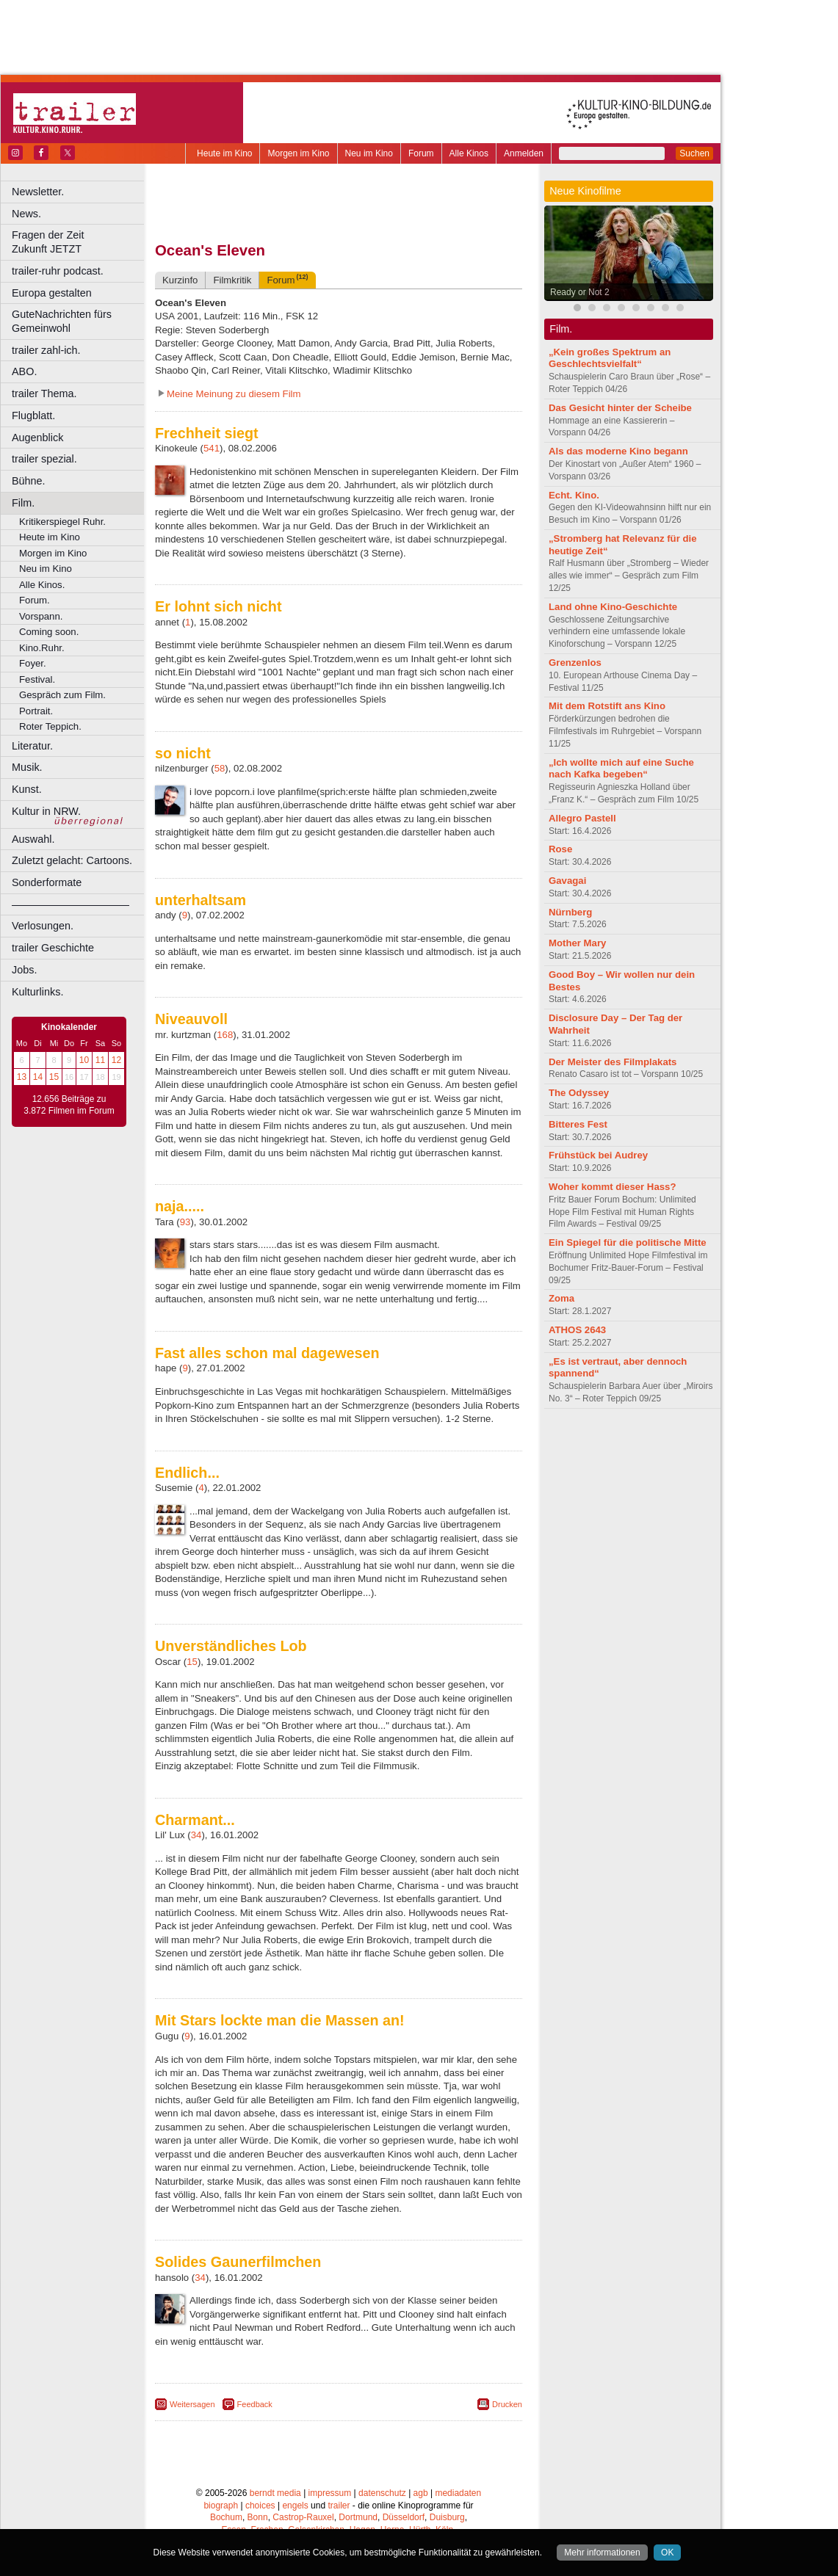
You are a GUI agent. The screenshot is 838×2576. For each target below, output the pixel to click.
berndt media (275, 2493)
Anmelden (523, 153)
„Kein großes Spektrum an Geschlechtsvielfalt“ (610, 358)
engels (295, 2505)
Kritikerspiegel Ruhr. (62, 521)
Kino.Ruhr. (42, 647)
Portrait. (36, 710)
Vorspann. (40, 616)
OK (667, 2552)
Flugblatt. (33, 415)
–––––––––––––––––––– (70, 904)
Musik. (27, 767)
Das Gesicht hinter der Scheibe (620, 407)
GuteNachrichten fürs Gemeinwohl (62, 321)
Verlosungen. (42, 926)
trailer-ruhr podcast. (58, 271)
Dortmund (358, 2517)
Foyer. (32, 663)
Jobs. (24, 970)
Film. (23, 503)
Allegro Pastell (582, 818)
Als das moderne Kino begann (618, 451)
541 (211, 448)
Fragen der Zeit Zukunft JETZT (80, 242)
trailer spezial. (44, 459)
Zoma (561, 1298)
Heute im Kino (224, 153)
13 (21, 1077)
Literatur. (32, 746)
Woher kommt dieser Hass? (612, 1186)
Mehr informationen (602, 2552)
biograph (220, 2505)
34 (196, 1834)
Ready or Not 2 (580, 292)
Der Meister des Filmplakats (612, 1061)
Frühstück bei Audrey (598, 1155)
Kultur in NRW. (46, 811)
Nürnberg (570, 912)
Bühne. (29, 481)
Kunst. (27, 789)
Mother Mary (577, 942)
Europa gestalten (52, 293)
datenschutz (382, 2493)
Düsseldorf (404, 2517)
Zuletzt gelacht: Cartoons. (72, 860)
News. (26, 213)
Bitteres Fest (578, 1124)
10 (84, 1060)
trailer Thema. (44, 393)
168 (225, 1034)
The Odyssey (579, 1092)
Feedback (254, 2404)
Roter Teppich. (50, 726)
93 (185, 1221)
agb (420, 2493)
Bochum (226, 2517)
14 (38, 1077)
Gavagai (567, 880)
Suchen (694, 153)
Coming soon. (49, 631)
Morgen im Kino (298, 153)
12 (116, 1060)
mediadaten (458, 2493)
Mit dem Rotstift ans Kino (607, 705)
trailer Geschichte (53, 948)
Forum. (34, 600)
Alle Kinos (468, 153)
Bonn (258, 2517)
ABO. (24, 371)
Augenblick (37, 437)
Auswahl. (33, 839)
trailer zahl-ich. (46, 350)
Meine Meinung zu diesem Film (234, 393)
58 (219, 768)
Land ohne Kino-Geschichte (613, 606)
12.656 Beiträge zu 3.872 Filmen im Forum (69, 1105)
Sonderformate (47, 882)
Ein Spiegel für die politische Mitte (628, 1242)
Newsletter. (38, 191)
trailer (339, 2505)
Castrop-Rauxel (302, 2517)
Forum (421, 153)
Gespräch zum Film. (62, 694)
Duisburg (447, 2517)
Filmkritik (232, 280)
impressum (330, 2493)
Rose (560, 849)
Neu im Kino (369, 153)
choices (260, 2505)
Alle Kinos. (42, 584)
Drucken (507, 2404)
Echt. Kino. (574, 495)
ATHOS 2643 (577, 1329)
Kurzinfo (180, 280)
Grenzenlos (575, 662)
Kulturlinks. (37, 992)
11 (100, 1060)
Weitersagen (192, 2404)
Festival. (37, 679)
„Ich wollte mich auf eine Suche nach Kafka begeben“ (621, 768)
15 (54, 1077)
